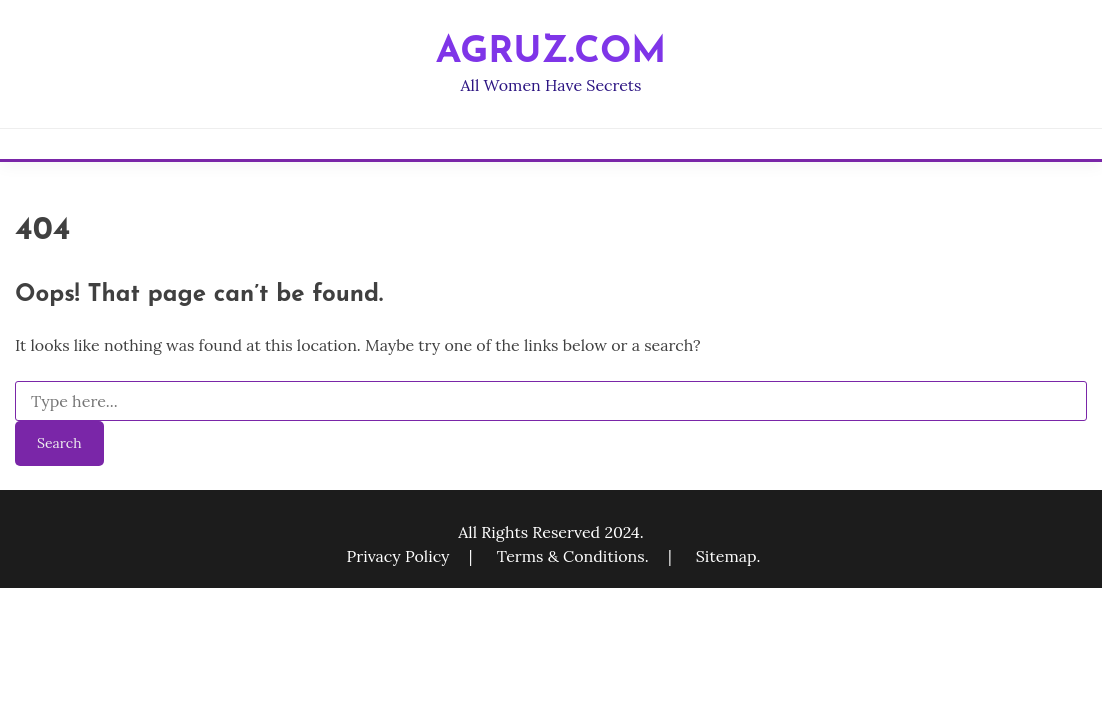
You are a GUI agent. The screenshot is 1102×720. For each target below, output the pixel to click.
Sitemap (726, 556)
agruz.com (551, 52)
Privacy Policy (400, 556)
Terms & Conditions (571, 556)
